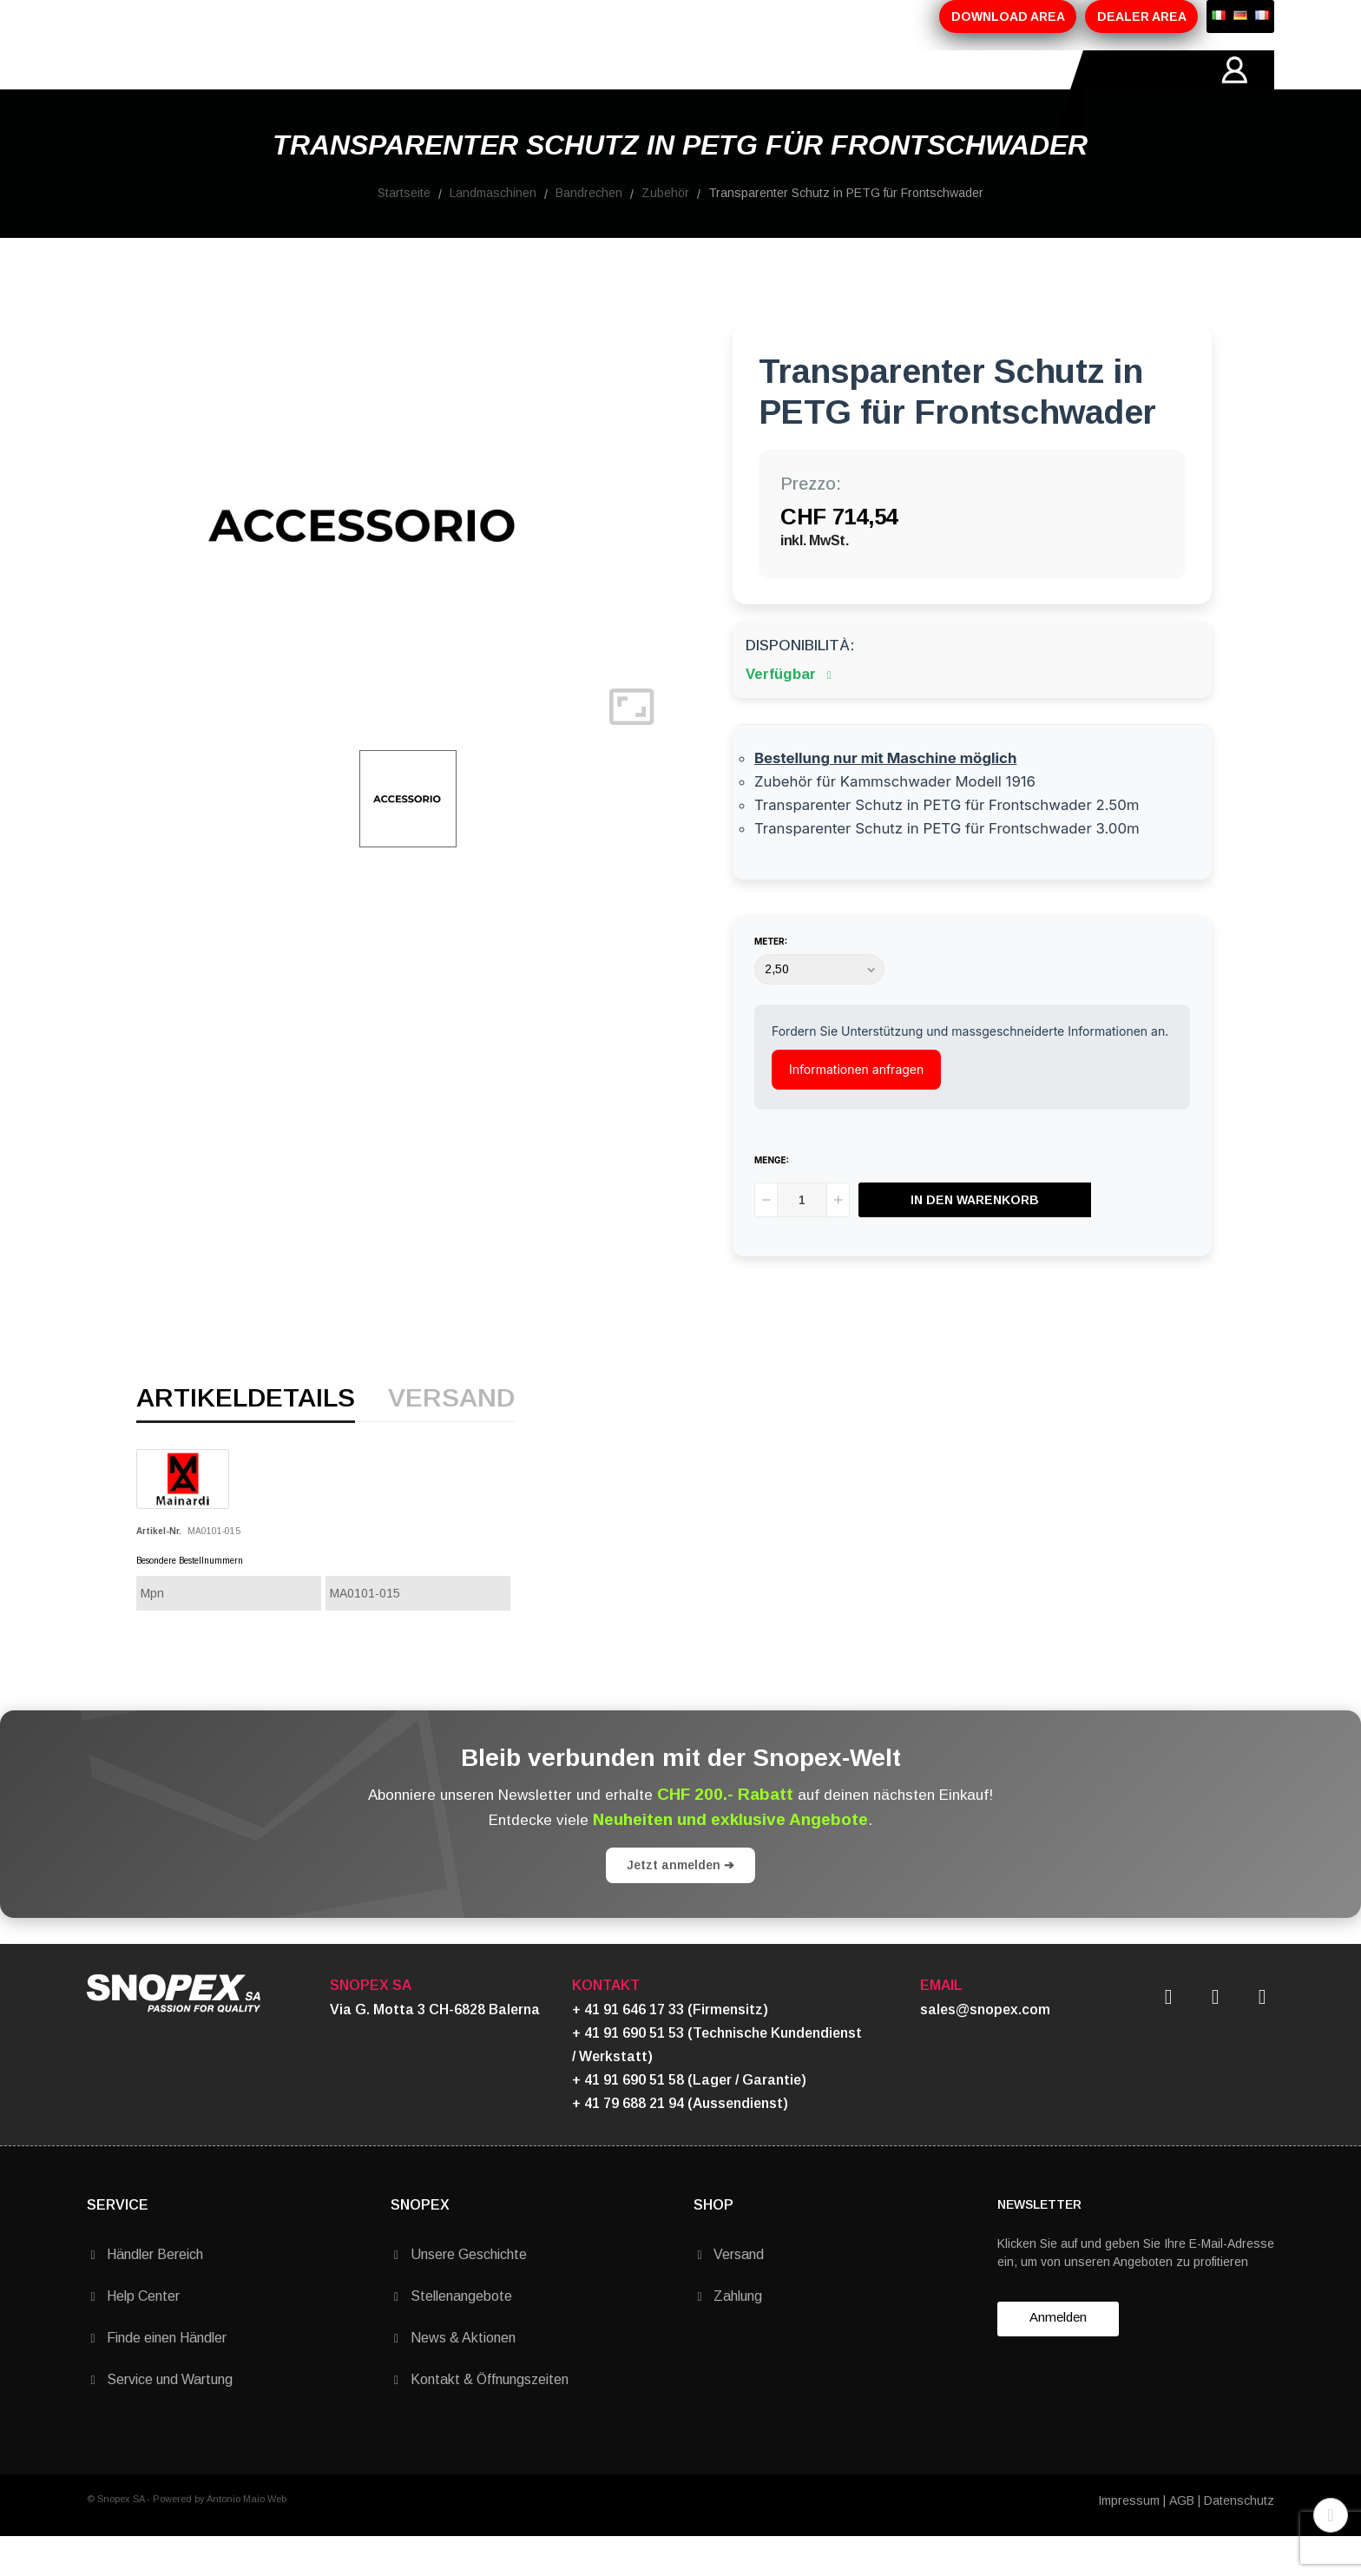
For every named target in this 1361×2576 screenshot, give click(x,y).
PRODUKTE (369, 89)
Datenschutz (1239, 2539)
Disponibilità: (800, 684)
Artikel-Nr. (158, 1570)
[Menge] (802, 1239)
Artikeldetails (245, 1438)
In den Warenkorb (975, 1239)
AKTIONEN (471, 89)
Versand (451, 1438)
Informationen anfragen (856, 1108)
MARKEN (564, 89)
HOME (181, 89)
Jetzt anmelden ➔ (680, 1904)
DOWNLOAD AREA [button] (1008, 16)
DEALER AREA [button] (1142, 16)
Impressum (1129, 2539)
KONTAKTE (659, 89)
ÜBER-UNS (267, 89)
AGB (1181, 2539)
